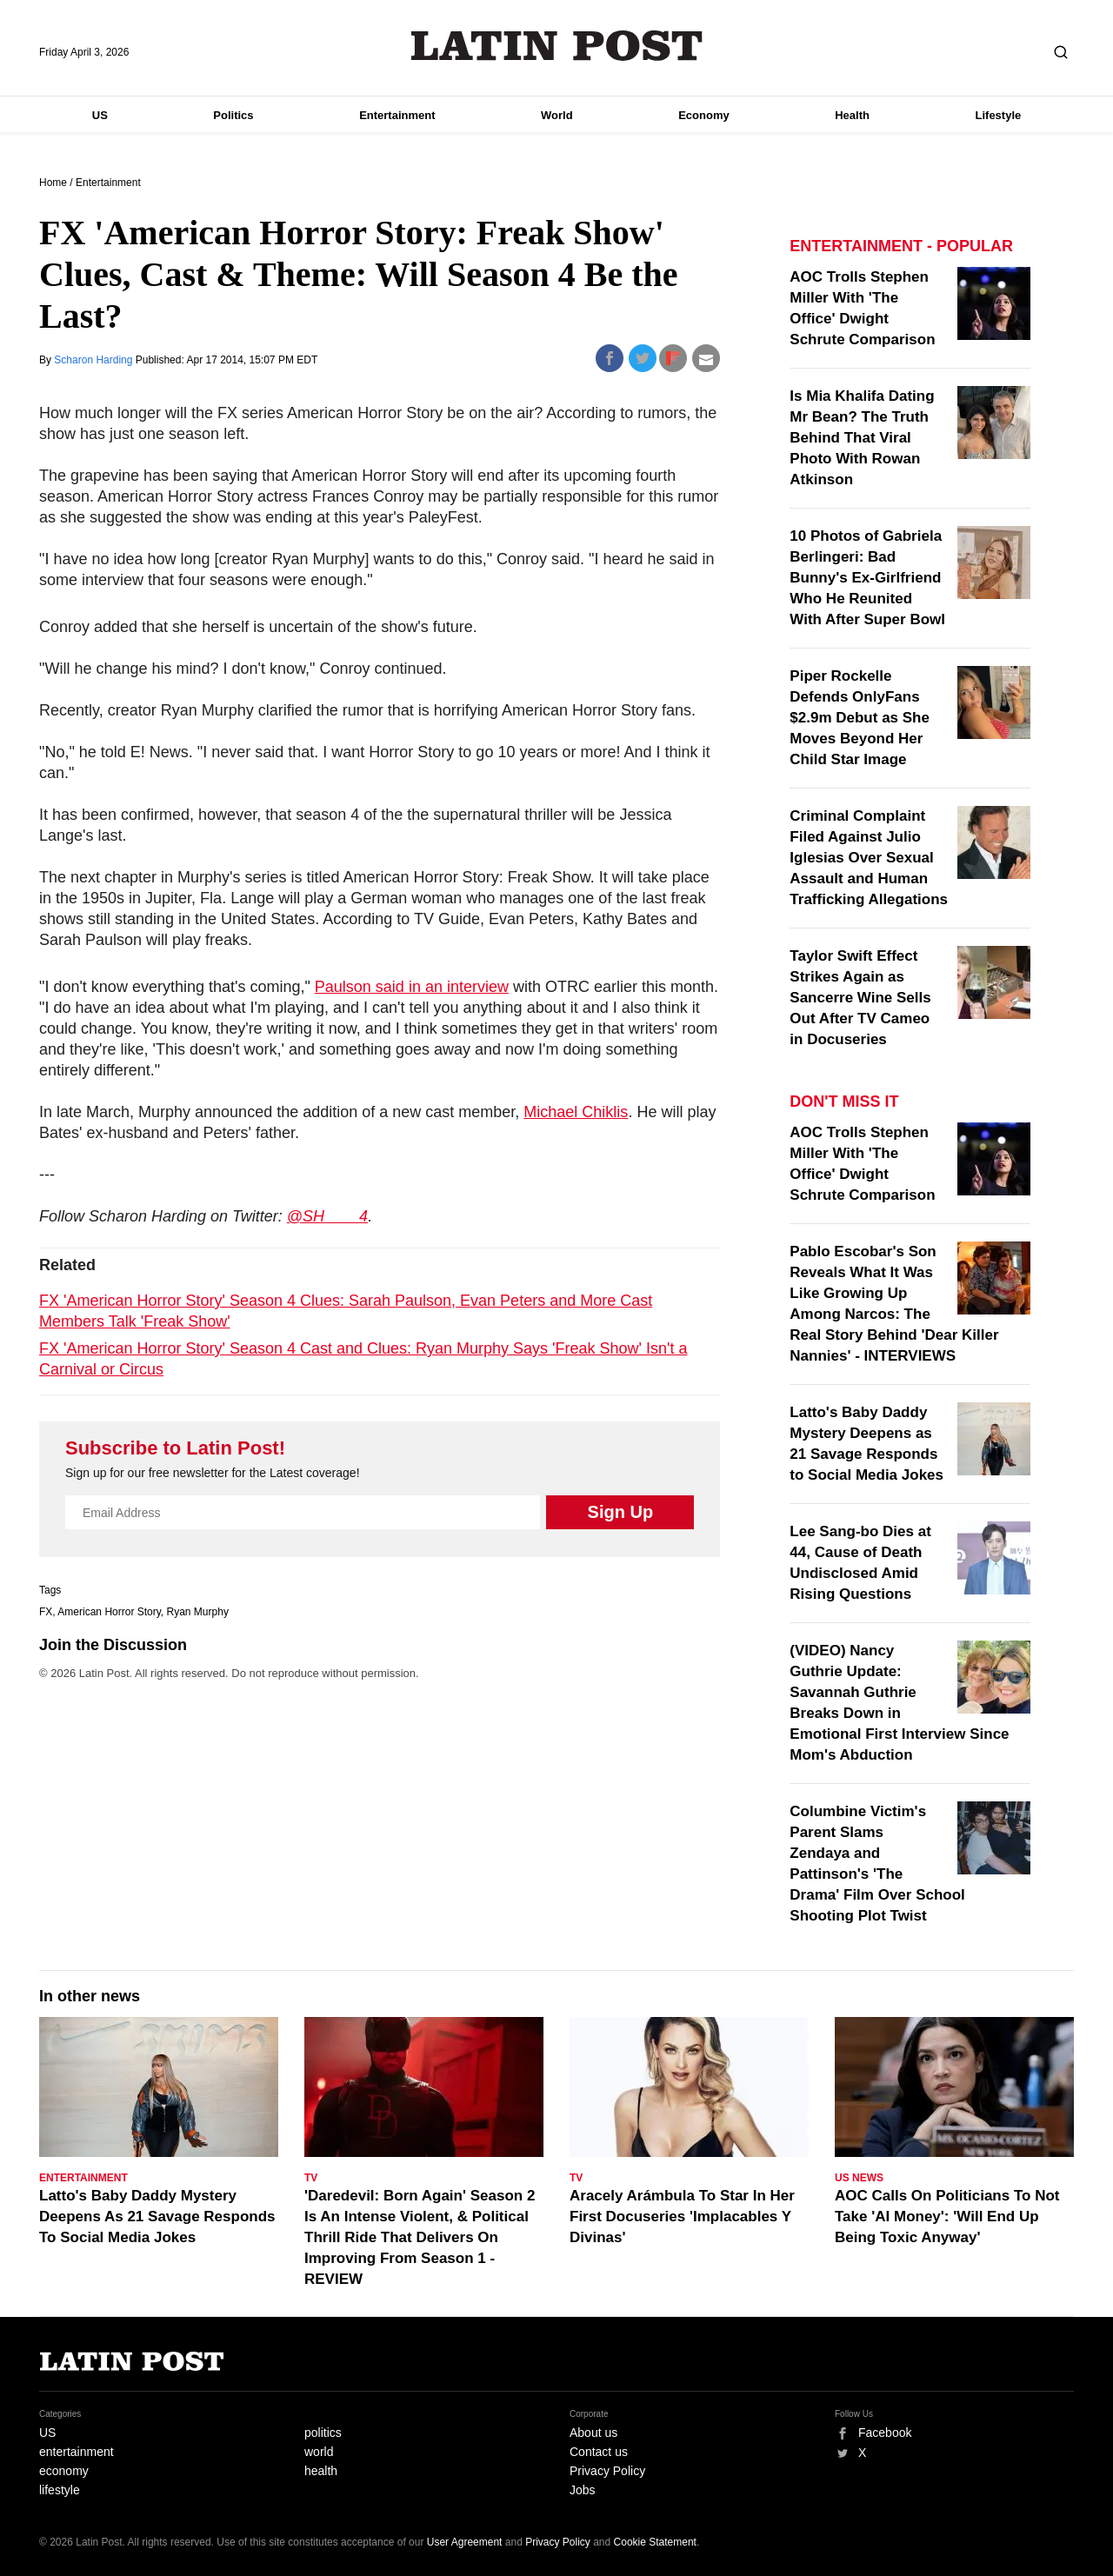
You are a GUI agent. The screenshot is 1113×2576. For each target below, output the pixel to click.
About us (593, 2433)
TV (310, 2178)
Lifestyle (999, 115)
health (320, 2471)
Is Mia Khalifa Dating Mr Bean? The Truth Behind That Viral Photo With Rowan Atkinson (862, 438)
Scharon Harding (94, 360)
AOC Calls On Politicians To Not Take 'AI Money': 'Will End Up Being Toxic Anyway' (947, 2216)
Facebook (884, 2433)
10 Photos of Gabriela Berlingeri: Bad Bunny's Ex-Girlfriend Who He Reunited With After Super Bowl (867, 578)
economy (64, 2471)
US (100, 115)
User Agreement (465, 2542)
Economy (704, 115)
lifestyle (59, 2490)
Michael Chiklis (575, 1112)
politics (323, 2433)
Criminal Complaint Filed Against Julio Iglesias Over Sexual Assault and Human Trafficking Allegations (869, 858)
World (557, 115)
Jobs (583, 2490)
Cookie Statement (655, 2542)
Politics (233, 115)
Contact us (599, 2452)
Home (53, 182)
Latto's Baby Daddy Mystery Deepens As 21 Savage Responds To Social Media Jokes (157, 2216)
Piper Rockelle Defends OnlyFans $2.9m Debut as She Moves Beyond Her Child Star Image (860, 718)
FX (45, 1612)
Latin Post (557, 45)
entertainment (76, 2452)
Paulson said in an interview (412, 986)
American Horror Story (108, 1612)
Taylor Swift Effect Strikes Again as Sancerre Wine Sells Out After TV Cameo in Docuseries (860, 998)
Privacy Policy (607, 2471)
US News (859, 2178)
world (318, 2452)
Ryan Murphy (198, 1612)
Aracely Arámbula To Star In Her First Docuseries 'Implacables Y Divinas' (682, 2216)
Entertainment (397, 115)
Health (852, 115)
